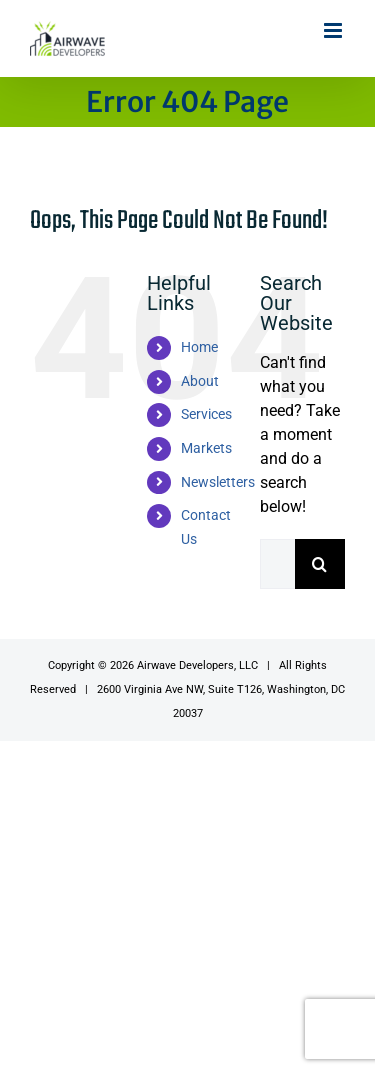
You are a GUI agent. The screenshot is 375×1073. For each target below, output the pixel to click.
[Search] (320, 564)
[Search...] (277, 564)
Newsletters (218, 482)
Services (206, 414)
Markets (206, 448)
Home (199, 347)
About (200, 381)
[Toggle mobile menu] (334, 30)
